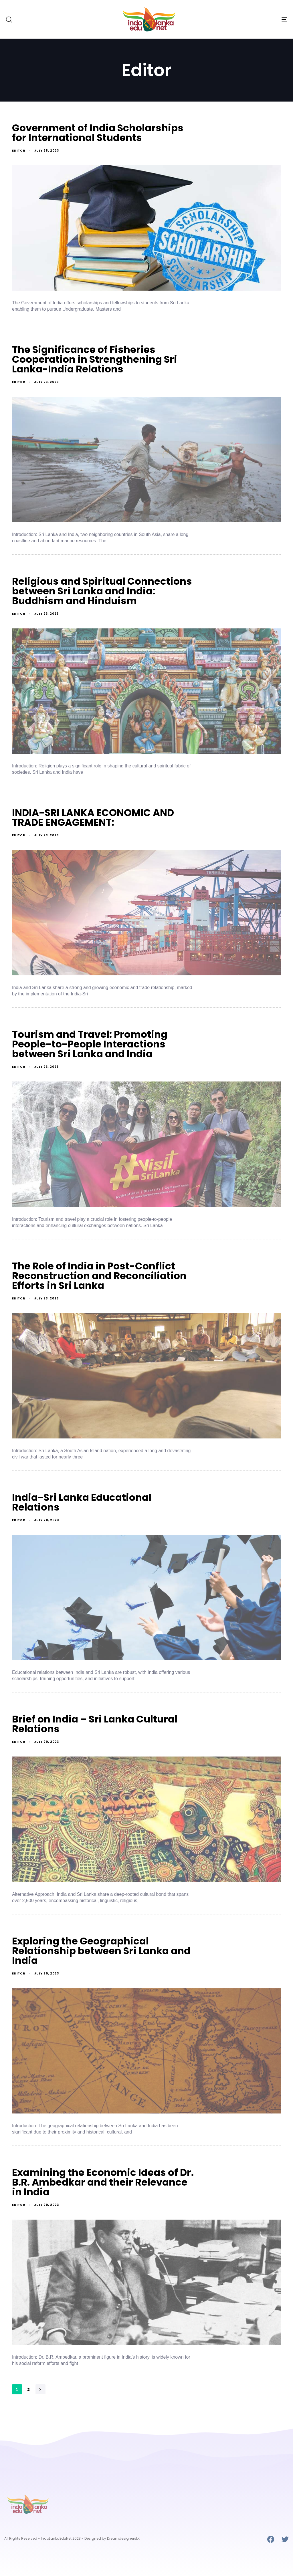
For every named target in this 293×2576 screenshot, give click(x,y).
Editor (18, 150)
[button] (9, 19)
